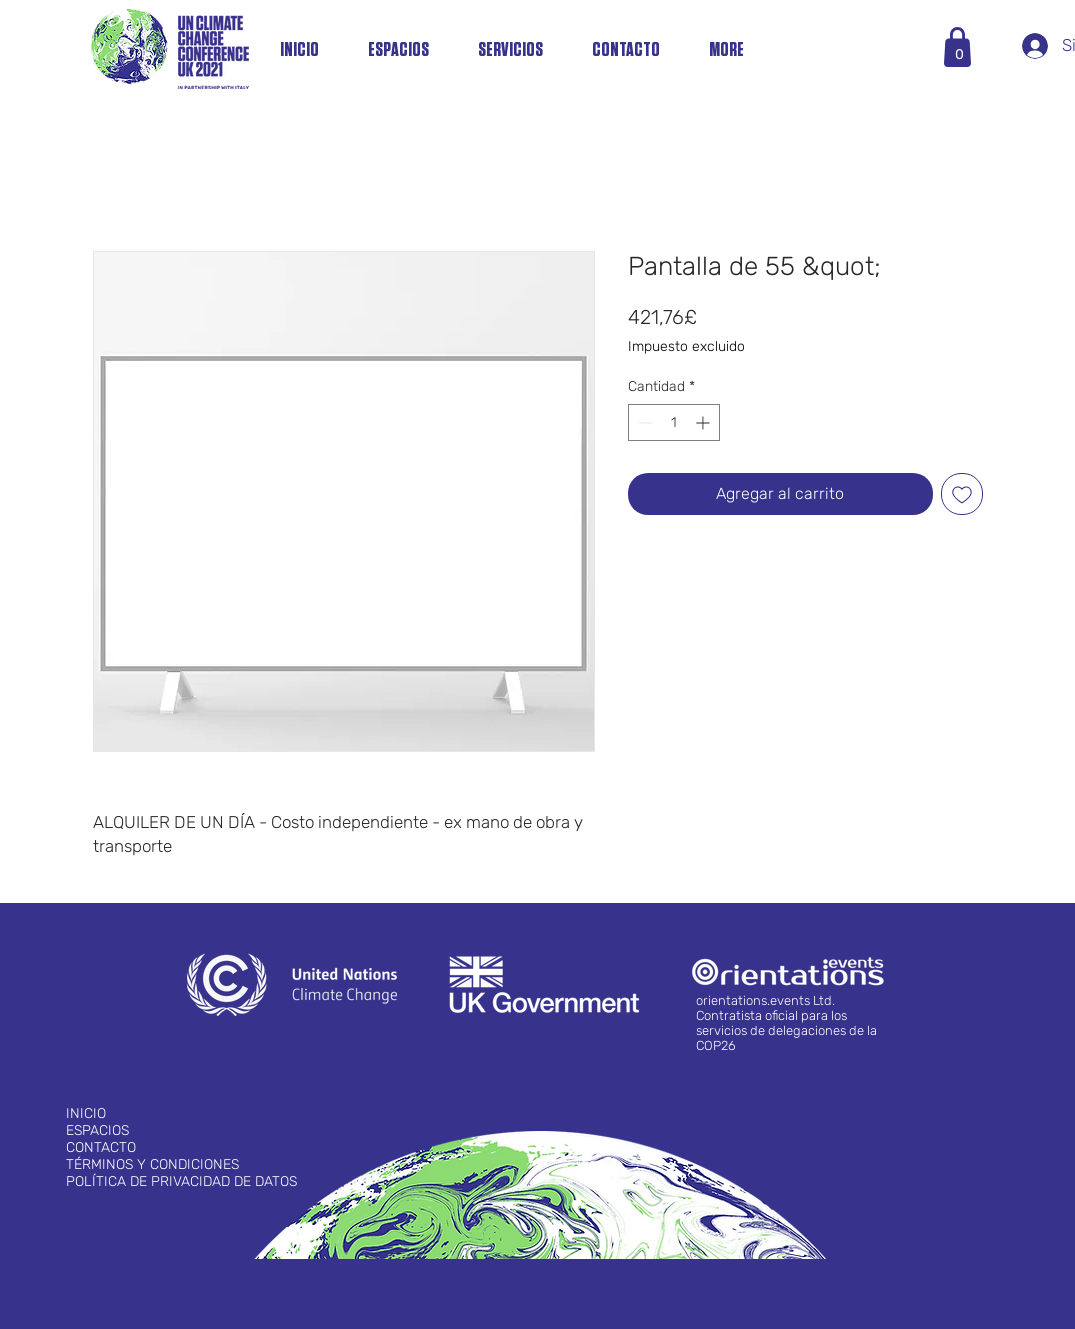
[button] (959, 54)
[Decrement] (643, 422)
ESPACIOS (97, 1130)
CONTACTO (101, 1147)
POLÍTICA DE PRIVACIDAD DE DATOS (181, 1181)
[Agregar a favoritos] (962, 494)
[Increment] (704, 422)
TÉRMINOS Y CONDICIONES (152, 1164)
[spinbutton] (674, 422)
